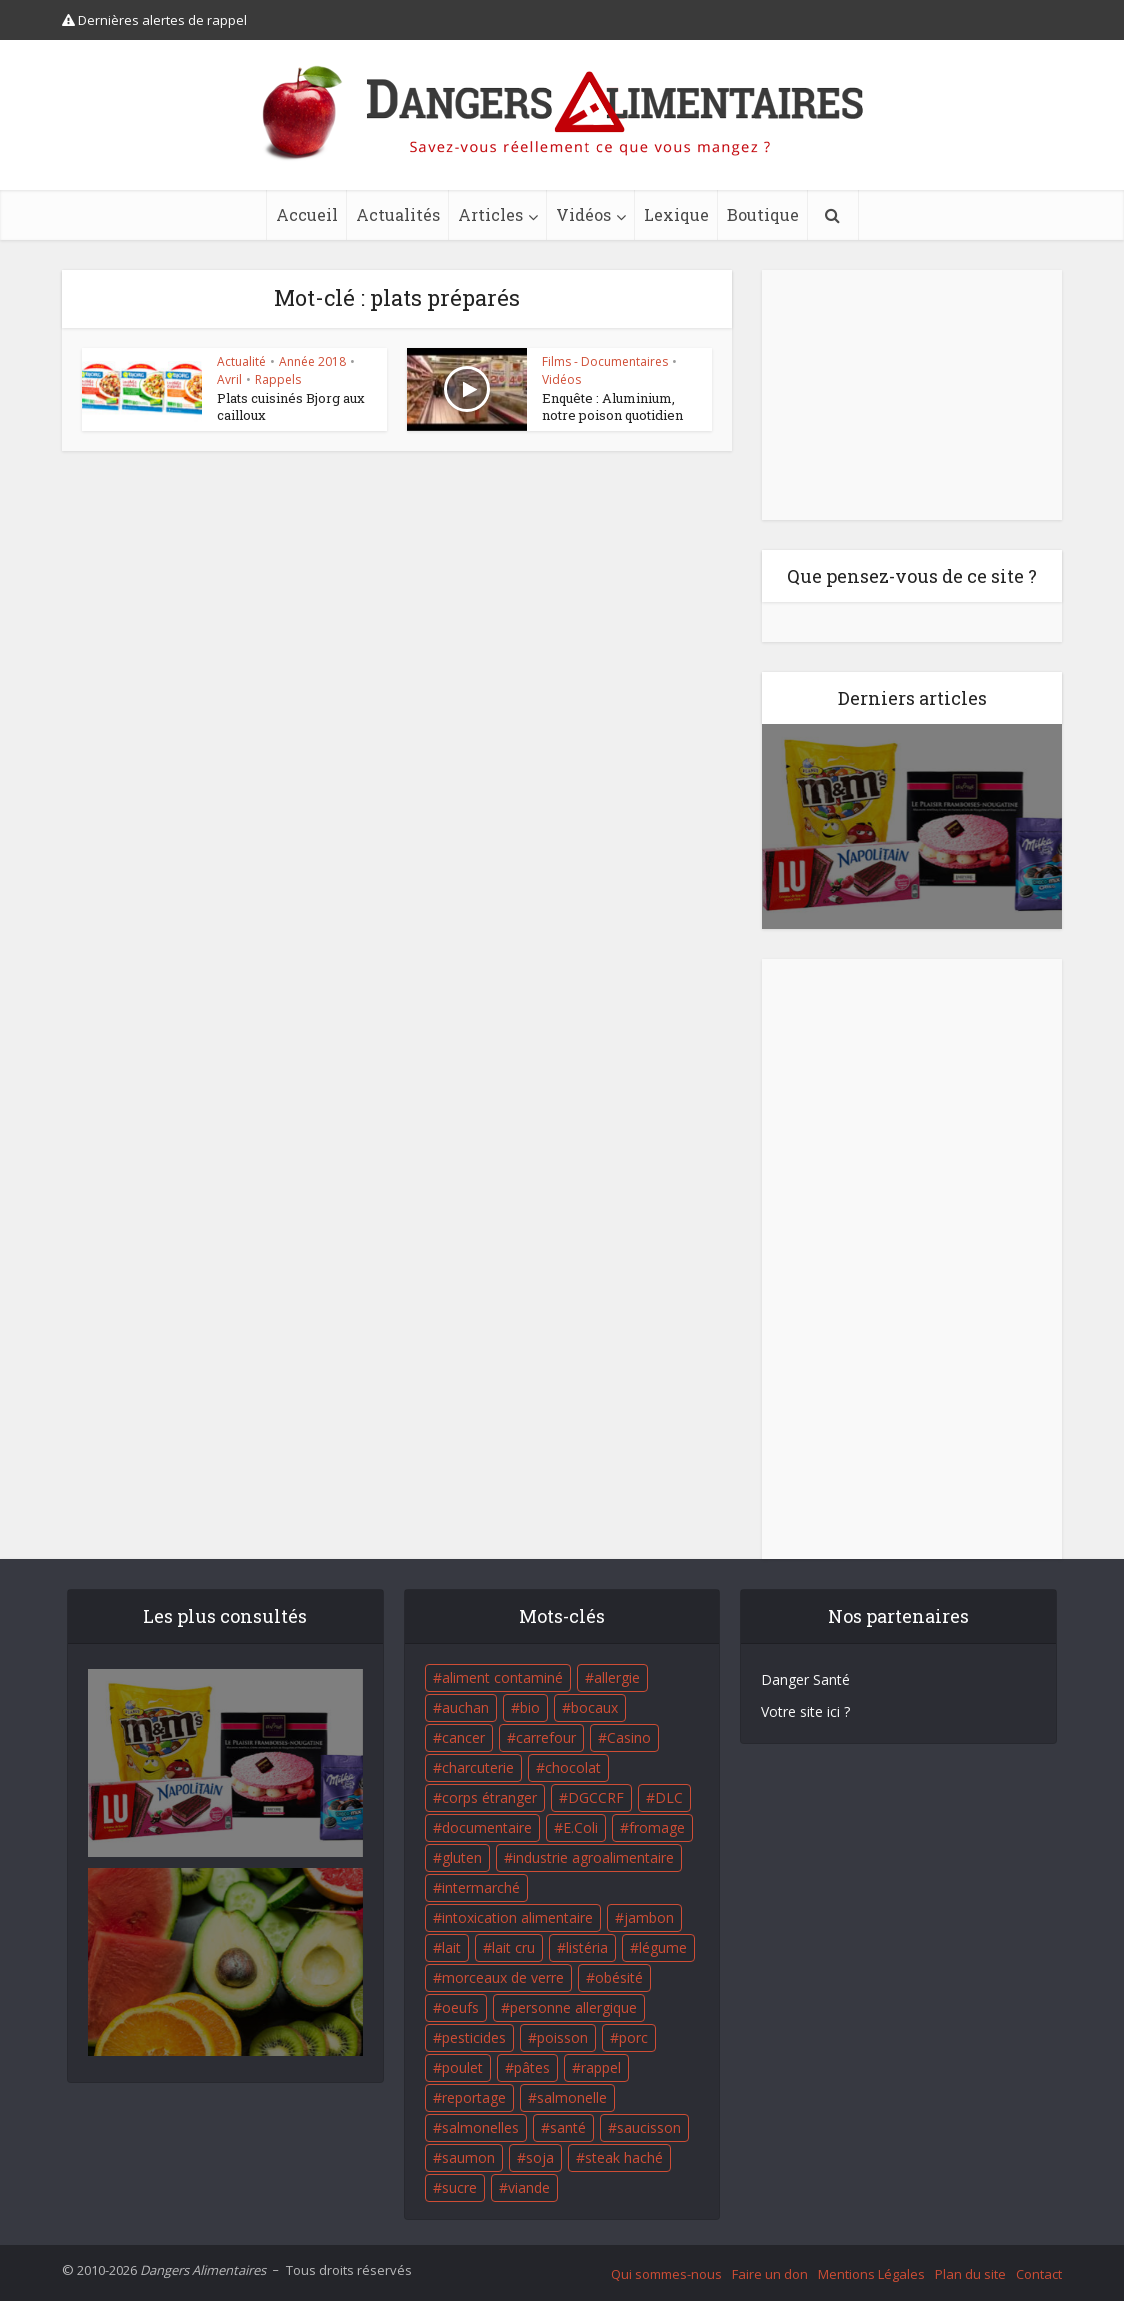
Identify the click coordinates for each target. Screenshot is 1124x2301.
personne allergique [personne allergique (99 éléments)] (573, 2007)
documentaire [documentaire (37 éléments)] (487, 1827)
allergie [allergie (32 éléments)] (617, 1677)
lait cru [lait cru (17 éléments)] (513, 1947)
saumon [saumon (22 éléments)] (468, 2157)
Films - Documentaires (605, 361)
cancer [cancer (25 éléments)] (463, 1737)
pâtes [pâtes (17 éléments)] (532, 2067)
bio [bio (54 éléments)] (530, 1707)
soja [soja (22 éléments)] (540, 2157)
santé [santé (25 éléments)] (568, 2127)
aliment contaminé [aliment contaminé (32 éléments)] (502, 1677)
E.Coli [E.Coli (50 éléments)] (580, 1827)
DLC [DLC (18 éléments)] (669, 1797)
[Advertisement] (912, 395)
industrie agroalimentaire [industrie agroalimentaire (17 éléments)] (593, 1857)
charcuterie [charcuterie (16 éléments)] (478, 1767)
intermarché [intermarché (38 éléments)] (481, 1887)
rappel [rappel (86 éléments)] (601, 2067)
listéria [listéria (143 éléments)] (587, 1947)
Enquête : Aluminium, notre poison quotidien (612, 406)
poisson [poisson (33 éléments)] (562, 2037)
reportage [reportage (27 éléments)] (474, 2097)
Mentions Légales (871, 2274)
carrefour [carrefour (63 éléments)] (546, 1737)
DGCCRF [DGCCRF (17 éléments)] (596, 1797)
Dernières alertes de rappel (154, 20)
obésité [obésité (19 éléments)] (619, 1977)
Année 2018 (312, 361)
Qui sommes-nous (666, 2274)
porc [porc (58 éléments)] (633, 2037)
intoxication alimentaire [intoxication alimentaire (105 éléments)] (517, 1917)
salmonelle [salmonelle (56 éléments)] (572, 2097)
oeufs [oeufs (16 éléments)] (460, 2007)
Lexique (676, 214)
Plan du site (970, 2274)
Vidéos (583, 214)
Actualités (398, 214)
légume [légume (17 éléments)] (663, 1947)
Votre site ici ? (805, 1711)
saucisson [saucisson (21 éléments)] (649, 2127)
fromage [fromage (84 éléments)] (657, 1827)
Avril (229, 379)
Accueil (307, 214)
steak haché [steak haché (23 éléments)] (624, 2157)
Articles (490, 214)
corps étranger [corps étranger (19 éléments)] (489, 1797)
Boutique (763, 214)
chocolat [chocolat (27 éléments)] (573, 1767)
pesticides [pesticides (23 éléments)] (474, 2037)
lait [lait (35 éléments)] (451, 1947)
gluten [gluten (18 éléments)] (462, 1857)
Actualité (241, 361)
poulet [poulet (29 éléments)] (462, 2067)
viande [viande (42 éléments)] (529, 2187)
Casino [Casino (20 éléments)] (629, 1737)
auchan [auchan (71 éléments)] (465, 1707)
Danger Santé (805, 1679)
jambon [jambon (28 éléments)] (649, 1917)
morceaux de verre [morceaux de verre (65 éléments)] (503, 1977)
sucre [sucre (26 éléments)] (459, 2187)
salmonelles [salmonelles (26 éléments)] (480, 2127)
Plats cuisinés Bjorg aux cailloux (291, 406)
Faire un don (770, 2274)
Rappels (278, 379)
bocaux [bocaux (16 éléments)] (594, 1707)
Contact (1039, 2274)
